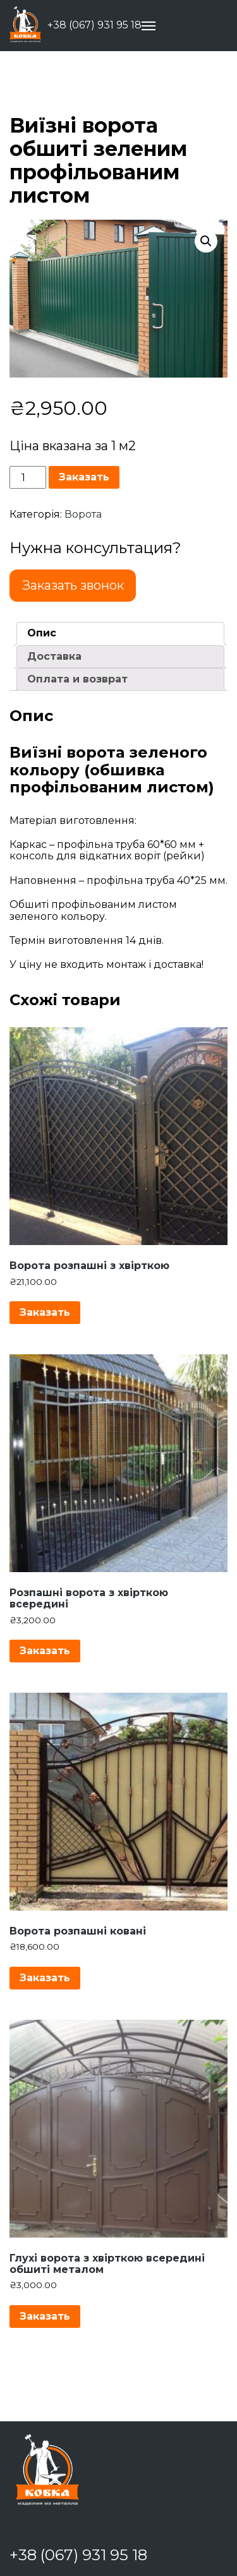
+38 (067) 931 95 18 (94, 25)
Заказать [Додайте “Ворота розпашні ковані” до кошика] (45, 1978)
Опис (41, 633)
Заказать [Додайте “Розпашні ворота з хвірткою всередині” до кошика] (45, 1651)
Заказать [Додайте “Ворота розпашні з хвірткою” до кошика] (45, 1312)
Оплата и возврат (77, 679)
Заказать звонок (73, 585)
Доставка (54, 656)
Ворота (83, 514)
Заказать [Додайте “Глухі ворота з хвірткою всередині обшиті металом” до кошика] (45, 2316)
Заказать (84, 477)
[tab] (120, 633)
